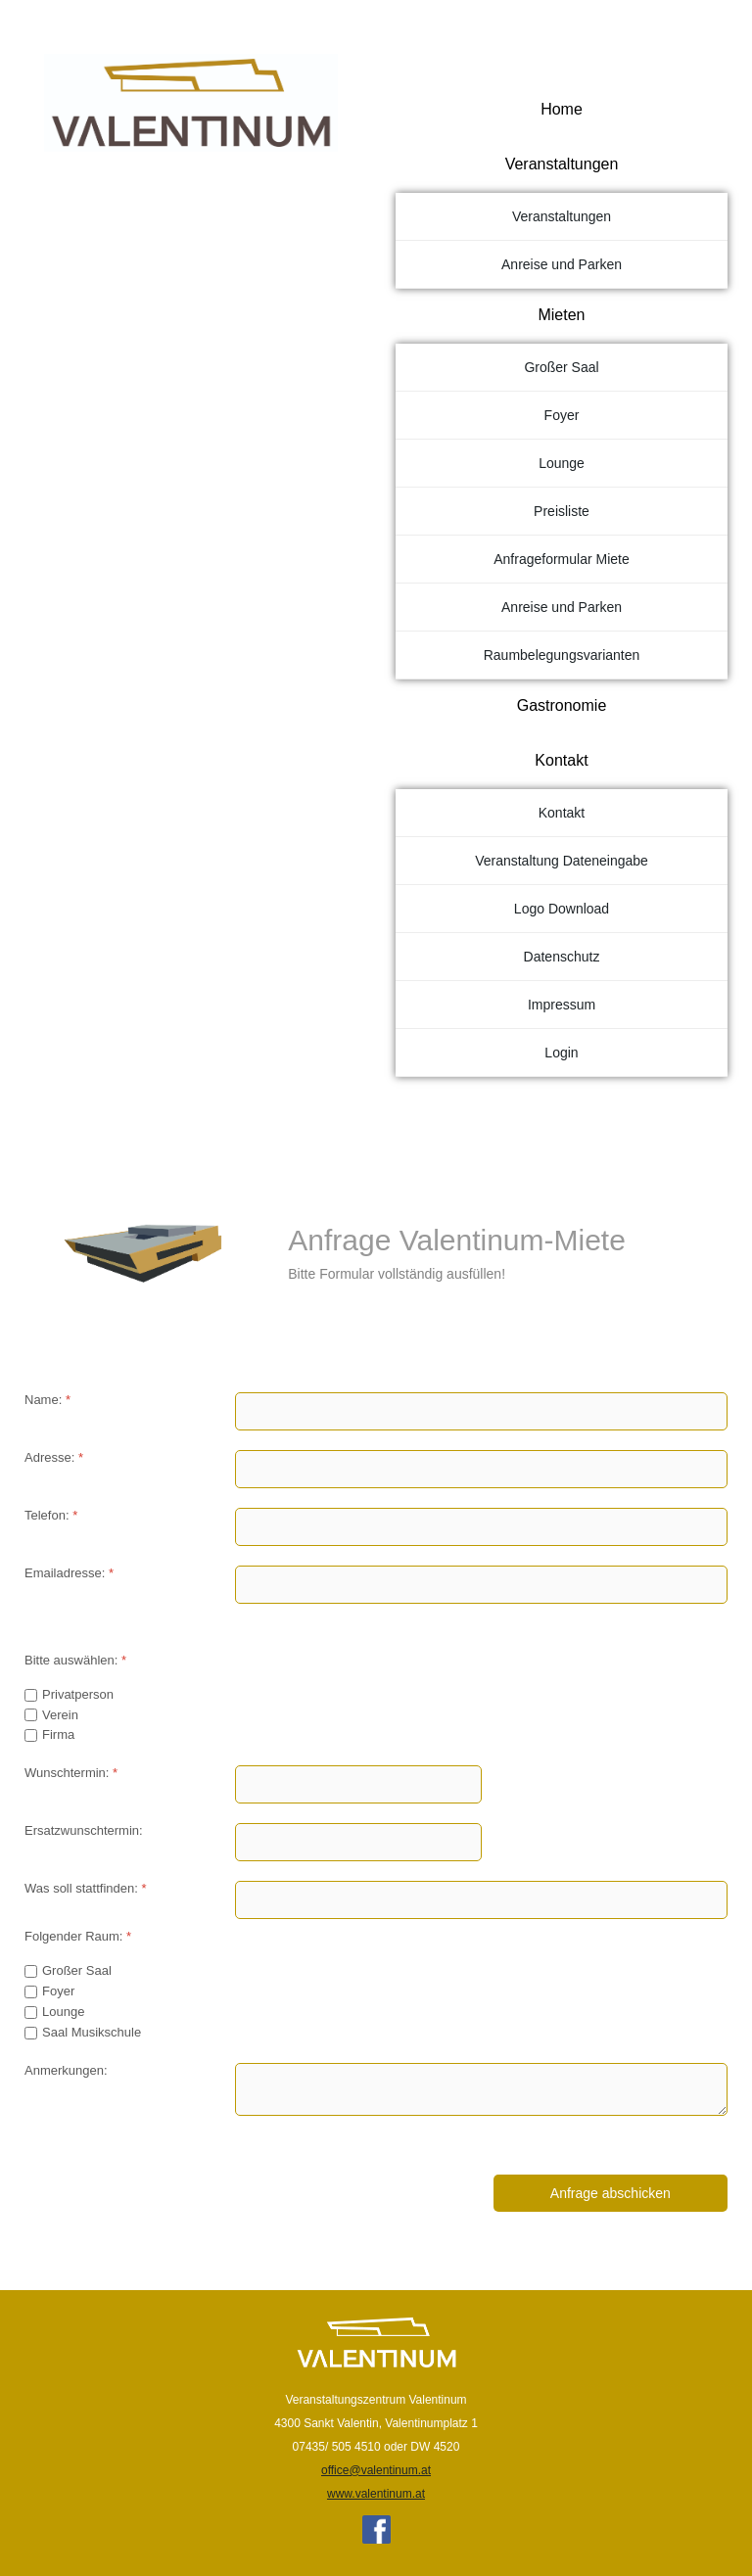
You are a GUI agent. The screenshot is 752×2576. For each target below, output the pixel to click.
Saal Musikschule (91, 2032)
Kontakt (561, 760)
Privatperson (78, 1694)
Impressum (561, 1004)
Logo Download (561, 908)
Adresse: (53, 1457)
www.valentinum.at (376, 2494)
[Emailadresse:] (481, 1585)
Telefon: (50, 1515)
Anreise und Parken (561, 264)
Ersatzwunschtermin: (83, 1830)
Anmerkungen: (66, 2070)
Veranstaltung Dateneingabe (561, 860)
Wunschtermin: (71, 1772)
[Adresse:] (481, 1469)
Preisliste (561, 511)
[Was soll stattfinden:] (481, 1900)
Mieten (561, 314)
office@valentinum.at (376, 2470)
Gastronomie (562, 705)
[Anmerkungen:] (481, 2089)
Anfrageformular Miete (562, 559)
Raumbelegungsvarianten (562, 655)
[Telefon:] (481, 1527)
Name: (47, 1399)
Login (561, 1052)
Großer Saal (561, 367)
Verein (60, 1715)
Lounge (562, 463)
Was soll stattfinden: (85, 1888)
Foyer (562, 415)
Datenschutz (562, 956)
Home (561, 109)
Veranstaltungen (562, 164)
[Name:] (481, 1411)
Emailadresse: (69, 1573)
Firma (58, 1734)
